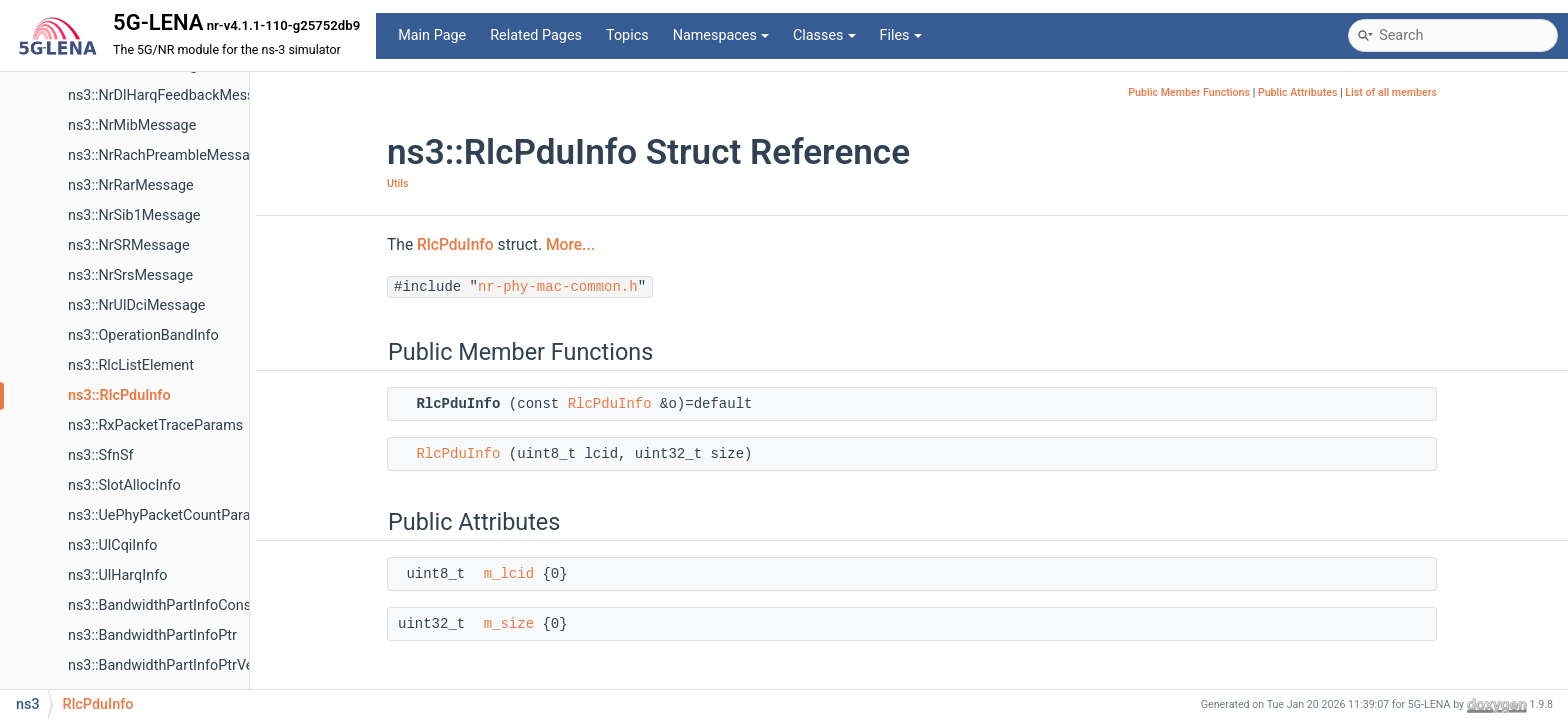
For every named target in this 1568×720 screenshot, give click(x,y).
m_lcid (509, 574)
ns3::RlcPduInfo (119, 395)
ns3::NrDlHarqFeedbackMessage (173, 95)
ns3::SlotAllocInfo (124, 485)
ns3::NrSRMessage (129, 245)
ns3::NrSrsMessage (130, 275)
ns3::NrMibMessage (132, 125)
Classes (824, 35)
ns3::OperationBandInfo (143, 335)
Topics (627, 35)
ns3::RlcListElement (131, 365)
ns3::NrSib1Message (134, 215)
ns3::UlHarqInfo (117, 575)
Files (901, 35)
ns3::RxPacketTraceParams (155, 425)
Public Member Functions (1189, 92)
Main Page (432, 35)
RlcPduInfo (455, 245)
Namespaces (721, 35)
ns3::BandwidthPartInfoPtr (152, 635)
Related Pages (536, 35)
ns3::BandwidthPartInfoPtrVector (173, 665)
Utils (397, 183)
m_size (509, 624)
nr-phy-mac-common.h (558, 287)
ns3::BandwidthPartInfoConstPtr (171, 605)
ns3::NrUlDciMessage (136, 305)
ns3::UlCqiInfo (112, 545)
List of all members (1391, 92)
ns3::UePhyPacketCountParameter (178, 515)
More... (570, 245)
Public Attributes (1298, 92)
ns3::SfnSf (100, 455)
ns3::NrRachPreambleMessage (166, 155)
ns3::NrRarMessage (131, 185)
